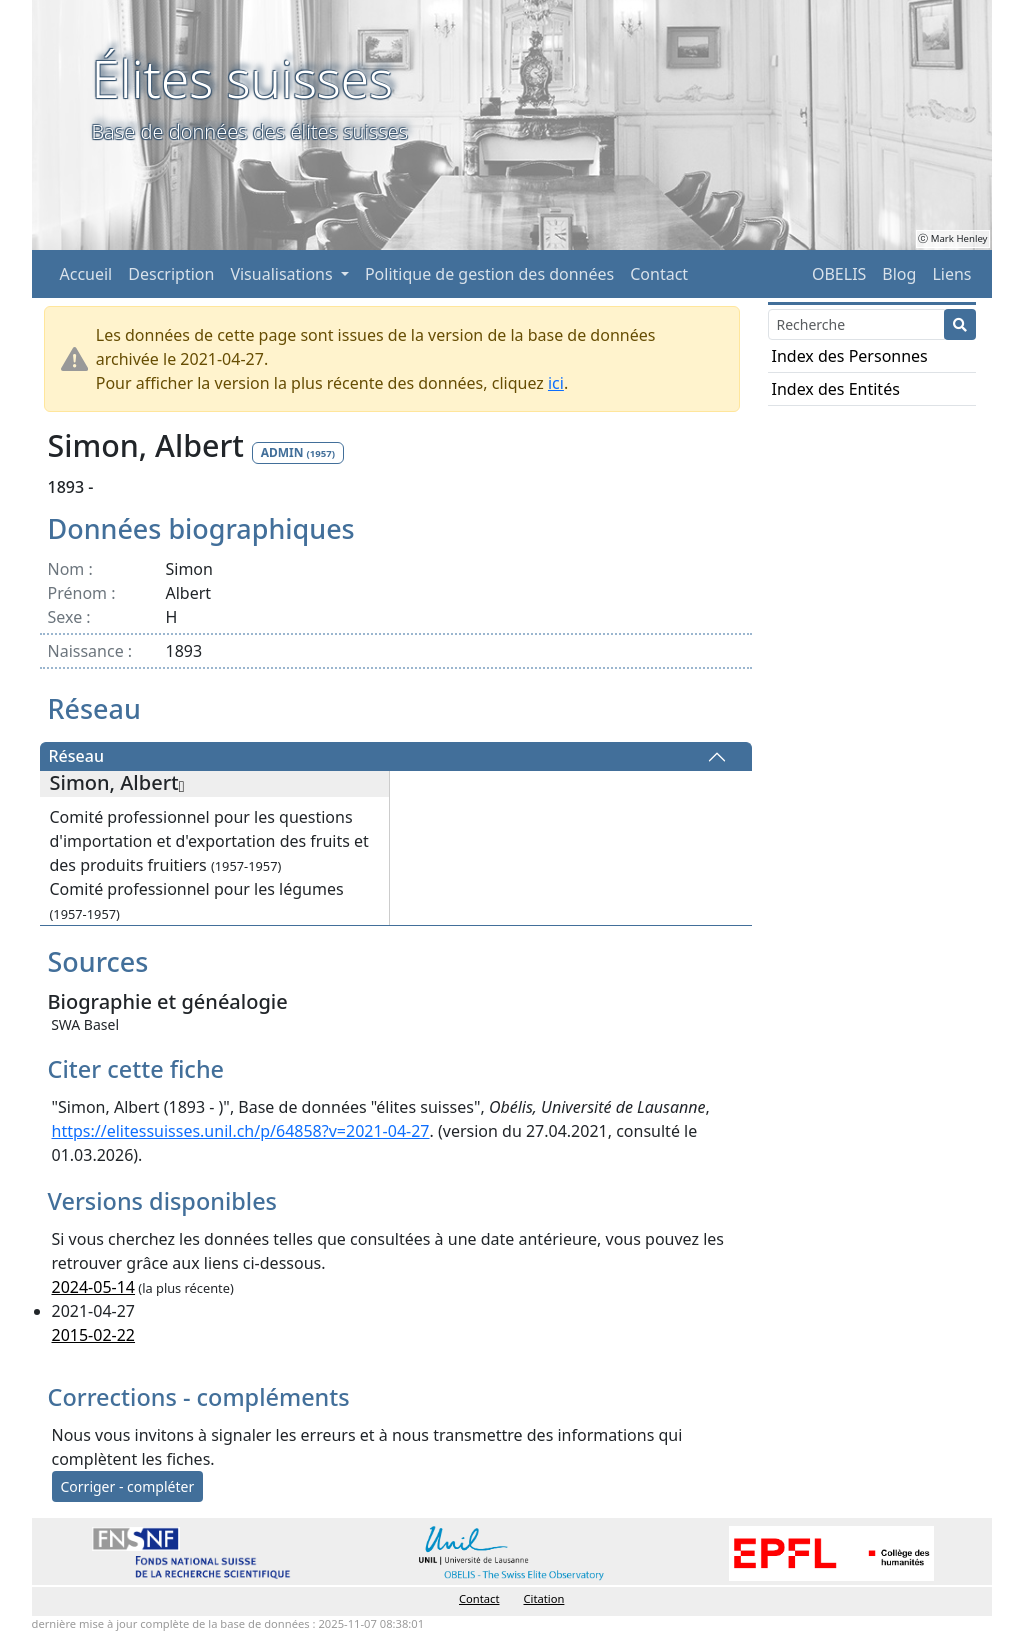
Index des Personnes (850, 356)
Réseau (76, 757)
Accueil (86, 274)
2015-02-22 (94, 1335)
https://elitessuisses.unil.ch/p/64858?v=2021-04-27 (241, 1131)
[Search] (856, 324)
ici (556, 383)
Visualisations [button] (283, 274)
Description (171, 274)
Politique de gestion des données (489, 274)
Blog (899, 274)
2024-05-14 (94, 1287)
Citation (544, 1598)
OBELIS (839, 274)
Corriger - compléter (128, 1486)
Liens (951, 274)
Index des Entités (836, 389)
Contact (659, 274)
